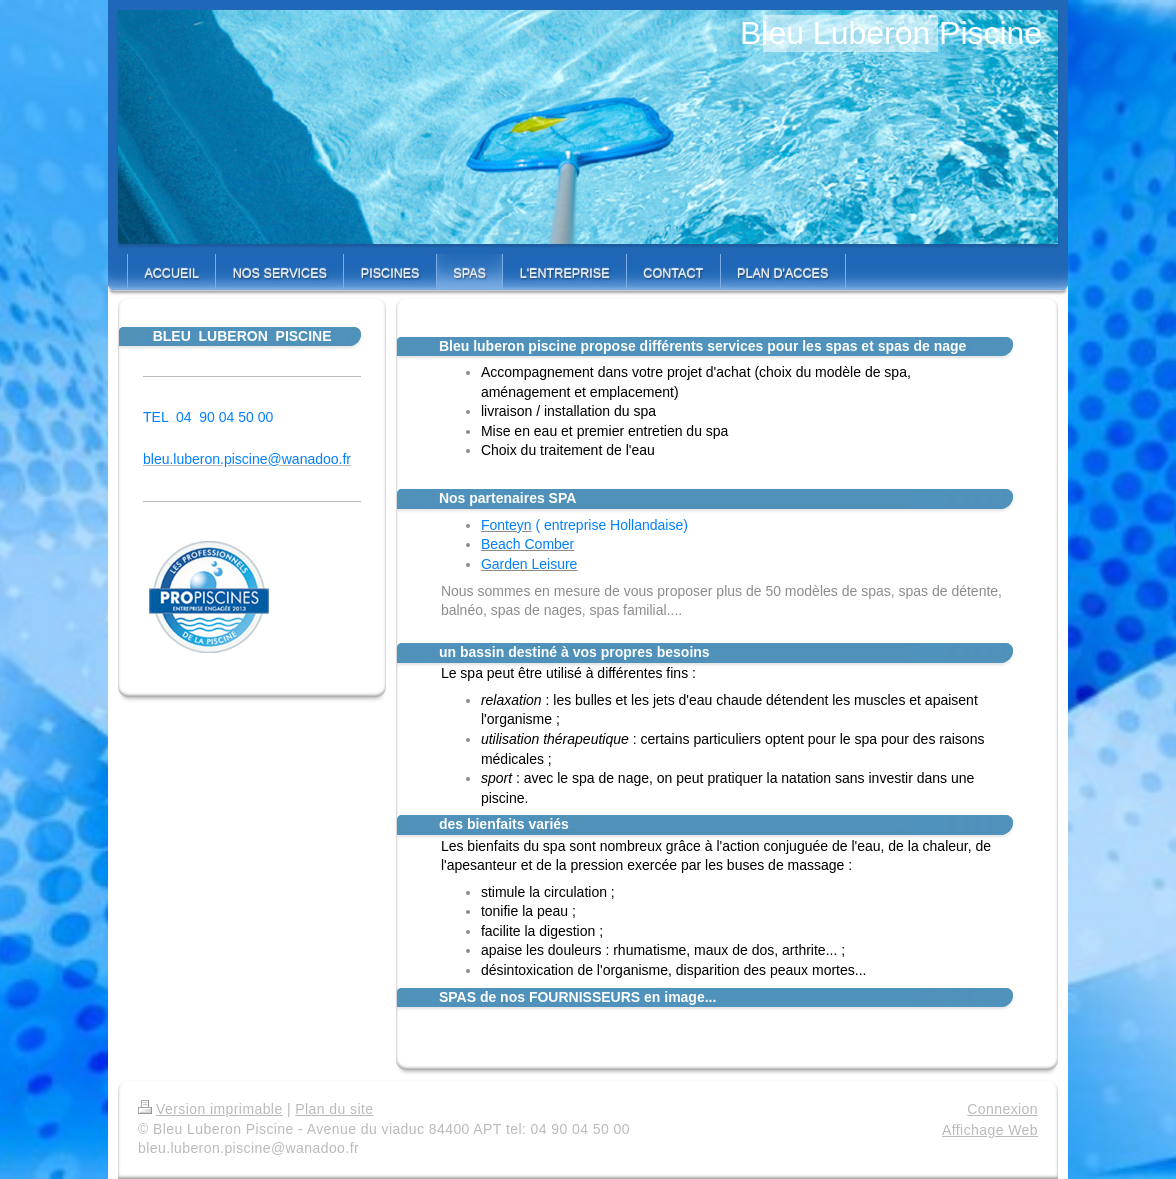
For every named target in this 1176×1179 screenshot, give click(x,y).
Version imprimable (210, 1109)
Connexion (1002, 1109)
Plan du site (334, 1109)
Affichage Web (990, 1130)
